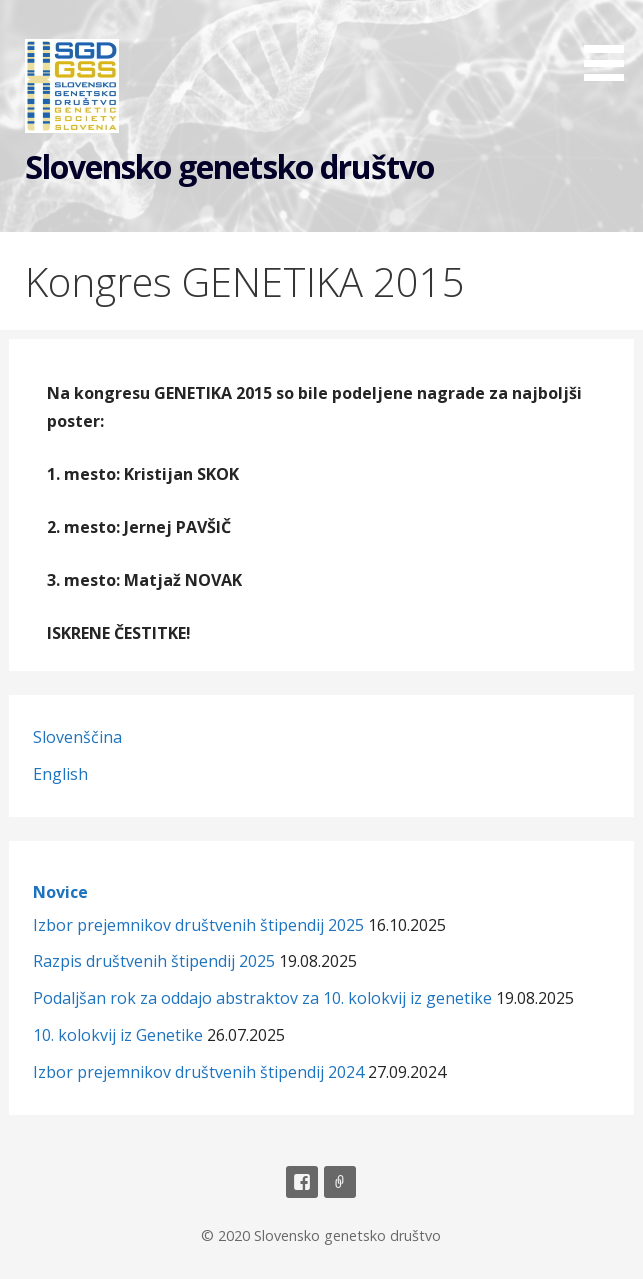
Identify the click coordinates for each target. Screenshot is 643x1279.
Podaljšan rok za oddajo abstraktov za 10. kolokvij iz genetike (262, 998)
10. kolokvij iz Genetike (118, 1035)
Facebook (302, 1182)
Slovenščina (77, 737)
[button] (611, 44)
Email (340, 1182)
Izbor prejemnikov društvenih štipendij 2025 (198, 925)
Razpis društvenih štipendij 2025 (154, 961)
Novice (60, 892)
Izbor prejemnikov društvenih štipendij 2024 (198, 1072)
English (60, 774)
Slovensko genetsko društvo (229, 166)
